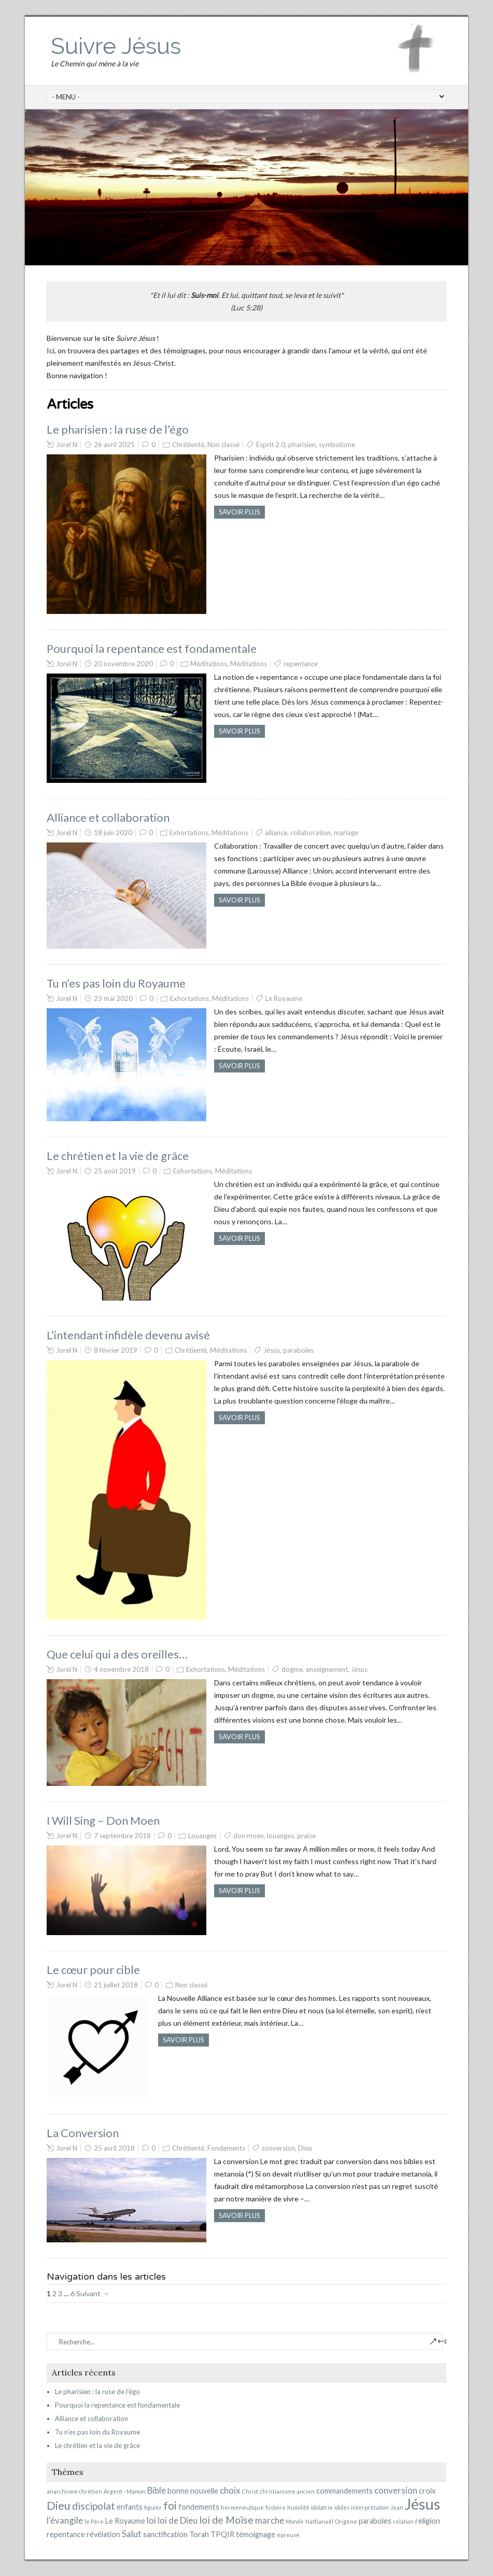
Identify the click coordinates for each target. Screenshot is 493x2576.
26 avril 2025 (114, 444)
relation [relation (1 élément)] (403, 2521)
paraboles (298, 1350)
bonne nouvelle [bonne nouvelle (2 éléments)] (192, 2490)
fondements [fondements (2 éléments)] (198, 2506)
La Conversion (83, 2133)
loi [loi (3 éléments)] (151, 2520)
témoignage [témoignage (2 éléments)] (255, 2534)
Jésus (271, 1350)
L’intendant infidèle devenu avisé (128, 1335)
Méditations (208, 664)
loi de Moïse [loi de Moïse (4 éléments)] (226, 2520)
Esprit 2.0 (270, 444)
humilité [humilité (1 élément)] (298, 2507)
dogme (292, 1669)
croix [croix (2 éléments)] (427, 2490)
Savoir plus (239, 512)
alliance (276, 832)
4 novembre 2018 (121, 1669)
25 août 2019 (115, 1171)
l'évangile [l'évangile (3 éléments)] (65, 2520)
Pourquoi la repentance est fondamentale (152, 648)
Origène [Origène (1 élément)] (346, 2521)
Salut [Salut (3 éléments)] (132, 2533)
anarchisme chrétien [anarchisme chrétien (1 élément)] (74, 2491)
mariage (346, 832)
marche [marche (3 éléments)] (269, 2520)
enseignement (327, 1669)
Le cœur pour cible (93, 1970)
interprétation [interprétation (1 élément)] (370, 2507)
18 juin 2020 (113, 832)
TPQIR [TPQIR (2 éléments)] (222, 2534)
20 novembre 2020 (123, 664)
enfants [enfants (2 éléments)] (130, 2506)
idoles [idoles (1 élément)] (341, 2507)
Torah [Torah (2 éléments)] (199, 2534)
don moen (248, 1835)
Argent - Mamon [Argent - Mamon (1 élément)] (125, 2491)
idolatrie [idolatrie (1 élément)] (322, 2507)
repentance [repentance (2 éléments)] (66, 2534)
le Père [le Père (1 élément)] (94, 2521)
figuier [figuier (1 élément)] (153, 2507)
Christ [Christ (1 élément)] (250, 2491)
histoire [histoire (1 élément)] (275, 2507)
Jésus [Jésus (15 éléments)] (422, 2504)
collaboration (310, 832)
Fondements (226, 2148)
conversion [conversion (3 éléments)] (395, 2490)
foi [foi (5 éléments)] (170, 2505)
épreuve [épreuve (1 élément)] (288, 2534)
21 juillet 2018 (116, 1985)
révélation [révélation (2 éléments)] (103, 2534)
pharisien (302, 444)
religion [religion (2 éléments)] (427, 2520)
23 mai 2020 (113, 998)
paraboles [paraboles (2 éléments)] (375, 2520)
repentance (301, 664)
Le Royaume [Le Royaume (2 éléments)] (125, 2520)
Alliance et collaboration (108, 817)
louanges (280, 1835)
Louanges (202, 1835)
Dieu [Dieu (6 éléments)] (59, 2505)
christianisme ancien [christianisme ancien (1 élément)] (287, 2491)
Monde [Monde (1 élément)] (295, 2521)
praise (306, 1835)
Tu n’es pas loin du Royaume (116, 983)
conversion (278, 2148)
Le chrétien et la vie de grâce (118, 1156)
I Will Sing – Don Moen (103, 1820)
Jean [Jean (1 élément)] (396, 2507)
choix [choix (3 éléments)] (230, 2490)
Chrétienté (188, 444)
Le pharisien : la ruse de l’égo (118, 429)
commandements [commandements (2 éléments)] (344, 2490)
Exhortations (189, 832)
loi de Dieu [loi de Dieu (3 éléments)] (178, 2520)
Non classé (223, 444)
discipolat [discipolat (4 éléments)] (93, 2506)
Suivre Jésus (116, 46)
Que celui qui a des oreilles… (117, 1654)
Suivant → (92, 2293)
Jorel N (66, 444)
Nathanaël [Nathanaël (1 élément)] (319, 2521)
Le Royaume (283, 998)
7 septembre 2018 (122, 1835)
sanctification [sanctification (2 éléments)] (165, 2534)
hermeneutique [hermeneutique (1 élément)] (242, 2507)
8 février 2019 (115, 1350)
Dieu (305, 2148)
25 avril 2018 (114, 2148)
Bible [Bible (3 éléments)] (156, 2490)
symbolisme (337, 444)
